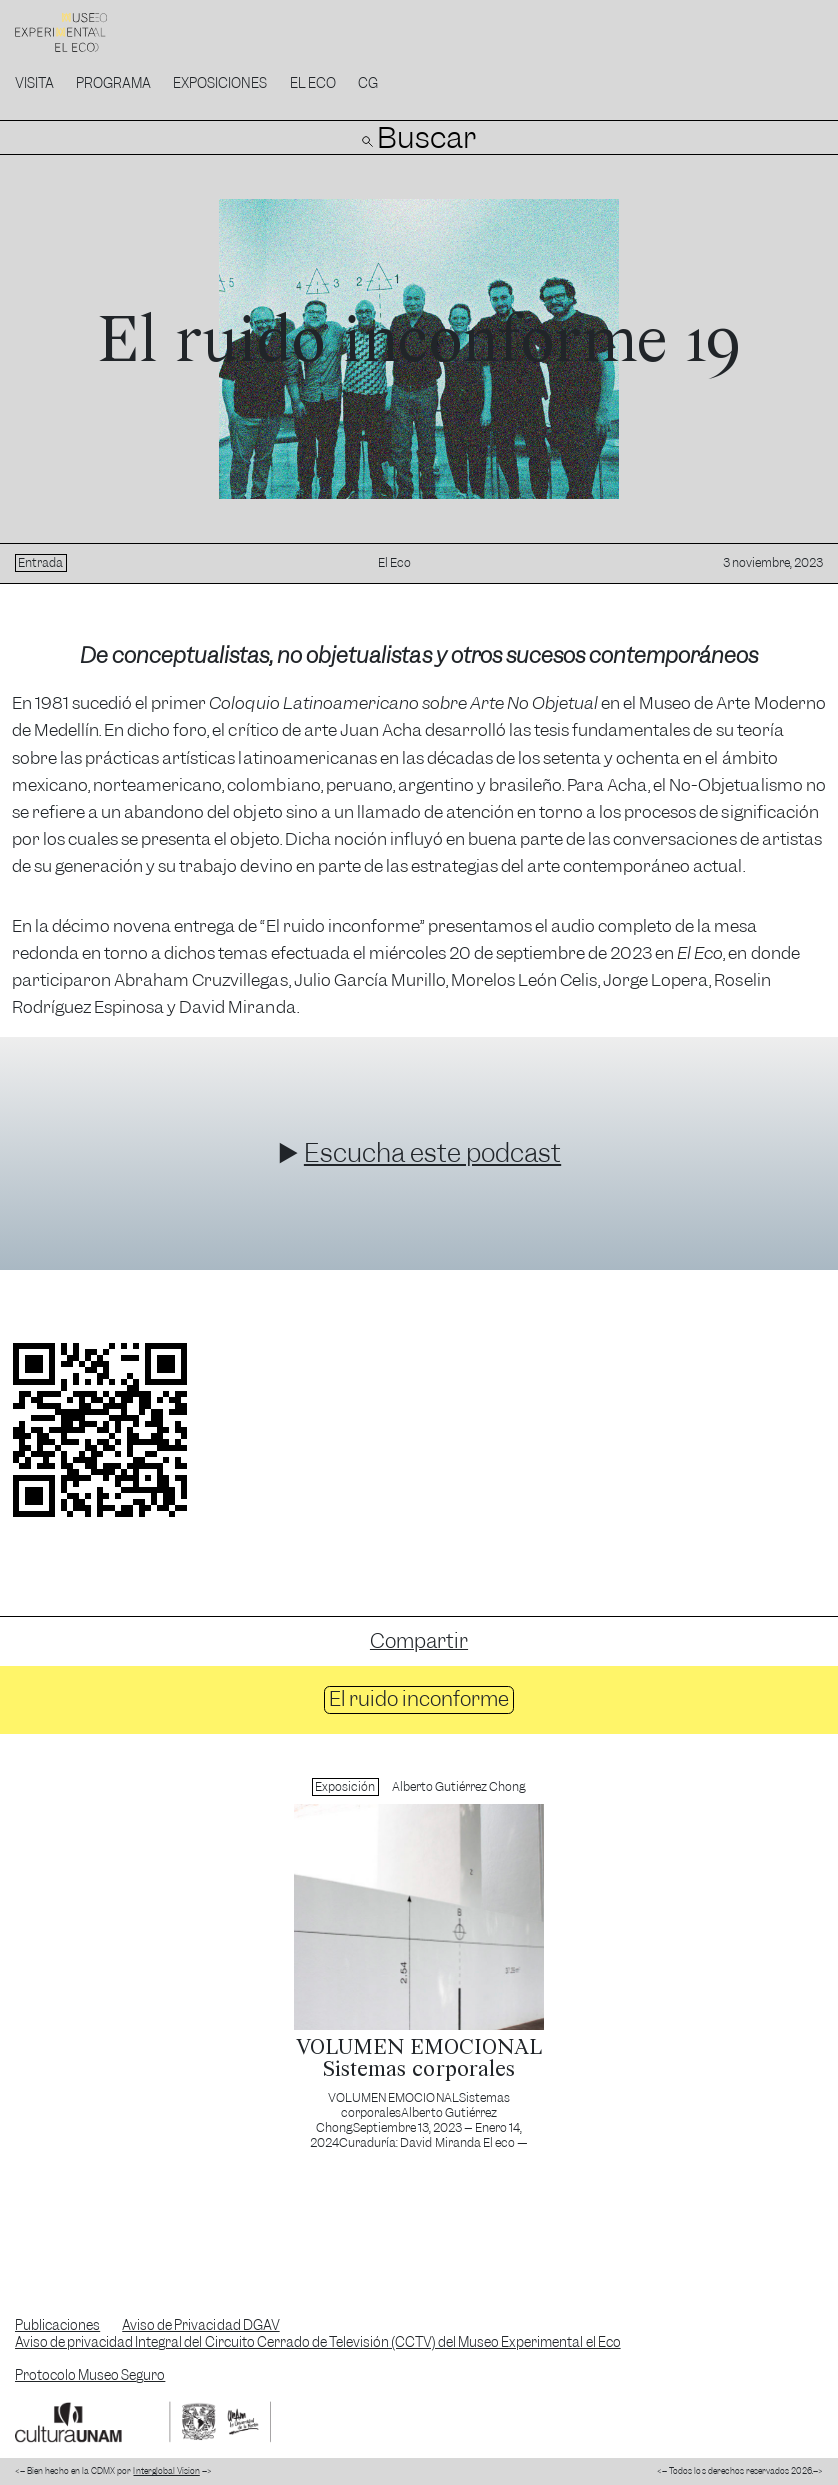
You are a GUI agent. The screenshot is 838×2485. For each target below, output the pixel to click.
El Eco (313, 83)
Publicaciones (57, 2325)
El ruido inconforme (419, 1699)
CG (368, 83)
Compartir (419, 1641)
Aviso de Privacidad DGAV (200, 2325)
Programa (113, 83)
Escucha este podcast (432, 1153)
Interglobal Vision (166, 2471)
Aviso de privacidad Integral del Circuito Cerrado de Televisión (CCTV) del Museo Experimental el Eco (318, 2342)
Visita (34, 83)
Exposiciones (220, 83)
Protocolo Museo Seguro (90, 2375)
